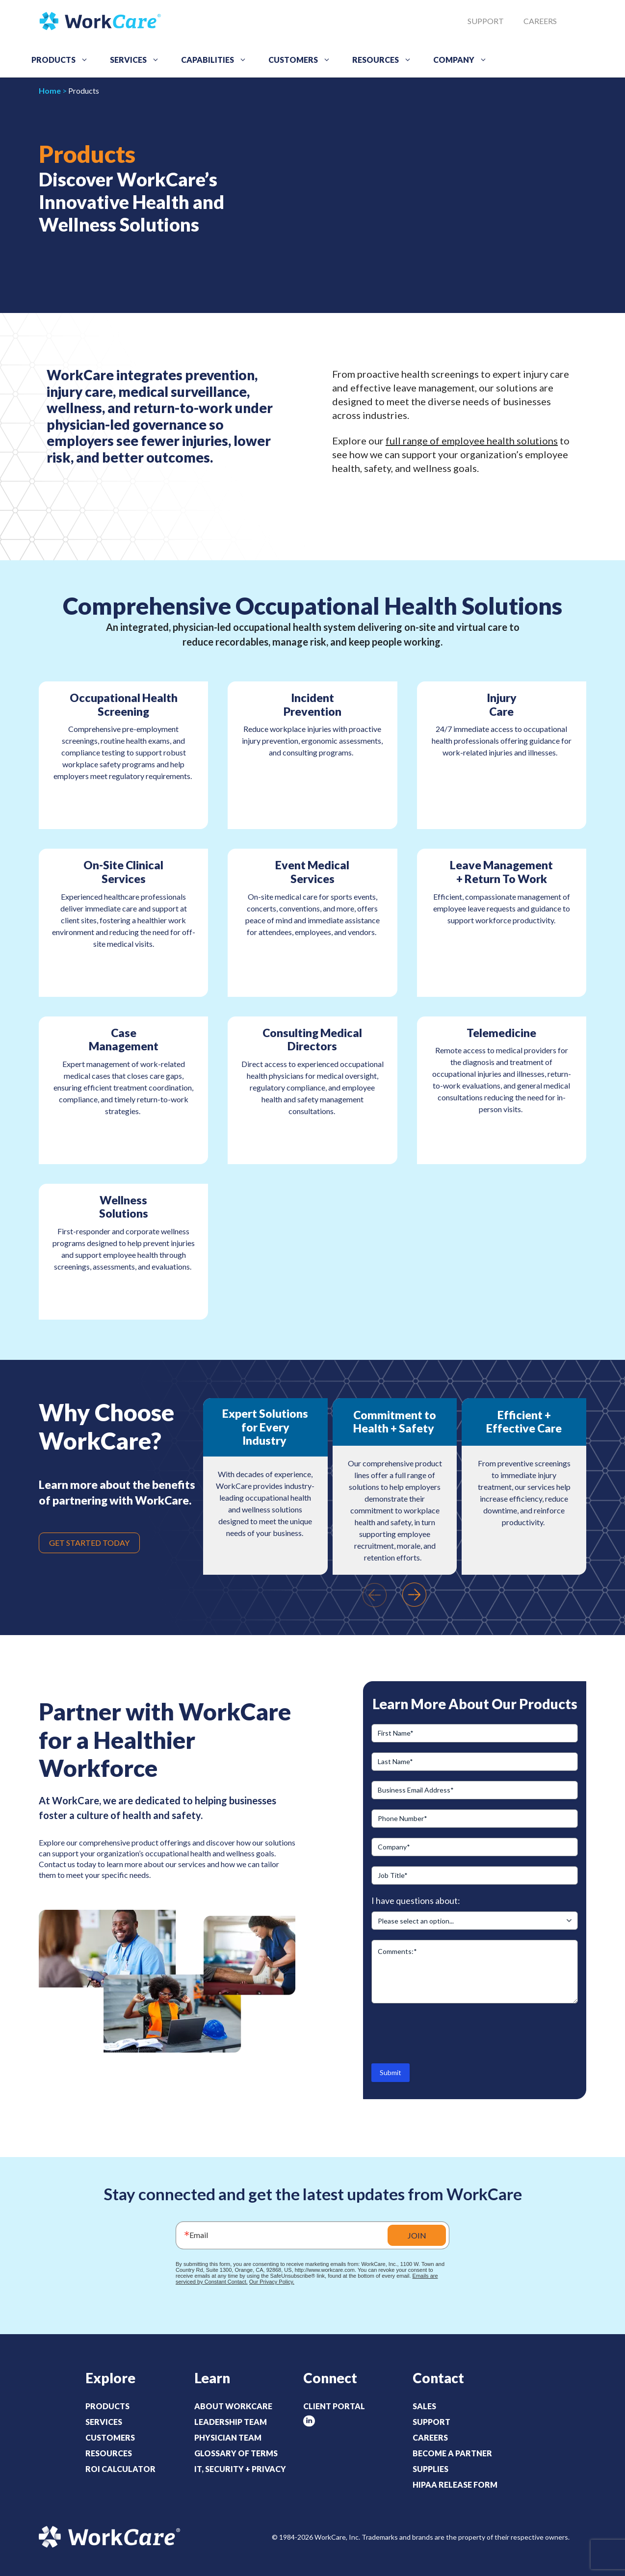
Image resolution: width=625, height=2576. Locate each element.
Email (198, 2234)
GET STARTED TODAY (89, 1542)
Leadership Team (230, 2421)
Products (63, 60)
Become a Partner (452, 2453)
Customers (303, 60)
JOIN (417, 2235)
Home (50, 90)
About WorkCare (233, 2406)
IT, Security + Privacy (240, 2468)
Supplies (430, 2468)
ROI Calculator (120, 2468)
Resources (385, 60)
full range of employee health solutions (472, 440)
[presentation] (374, 1595)
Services (138, 60)
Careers (540, 21)
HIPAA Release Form (455, 2484)
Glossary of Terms (236, 2453)
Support (486, 21)
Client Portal (334, 2406)
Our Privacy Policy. (271, 2282)
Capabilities (217, 60)
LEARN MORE (124, 1294)
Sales (424, 2406)
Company (463, 60)
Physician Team (227, 2437)
